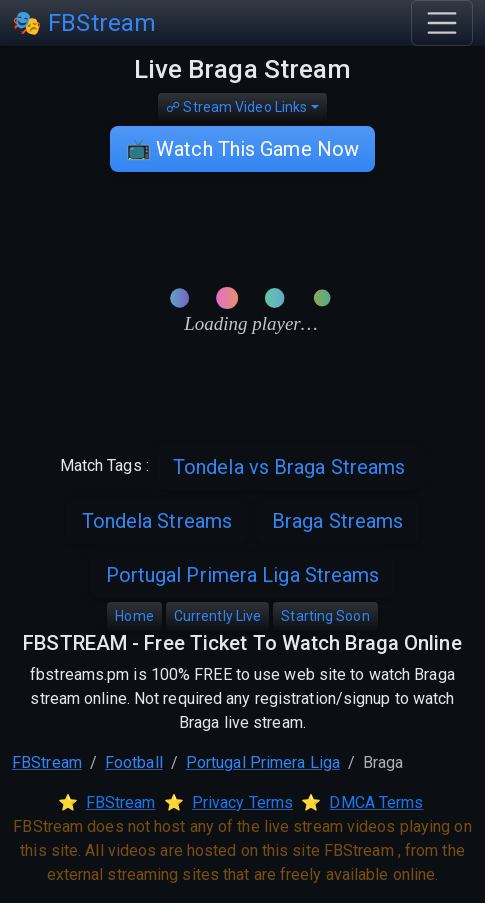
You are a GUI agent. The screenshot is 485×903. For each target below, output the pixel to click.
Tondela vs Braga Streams (289, 467)
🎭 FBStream (84, 23)
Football (134, 762)
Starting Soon (325, 616)
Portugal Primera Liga (263, 762)
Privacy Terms (242, 802)
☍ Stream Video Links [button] (236, 107)
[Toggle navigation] (442, 23)
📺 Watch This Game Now (242, 149)
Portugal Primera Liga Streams (243, 575)
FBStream (47, 762)
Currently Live (217, 616)
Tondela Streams (157, 521)
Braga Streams (337, 521)
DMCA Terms (376, 802)
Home (134, 616)
